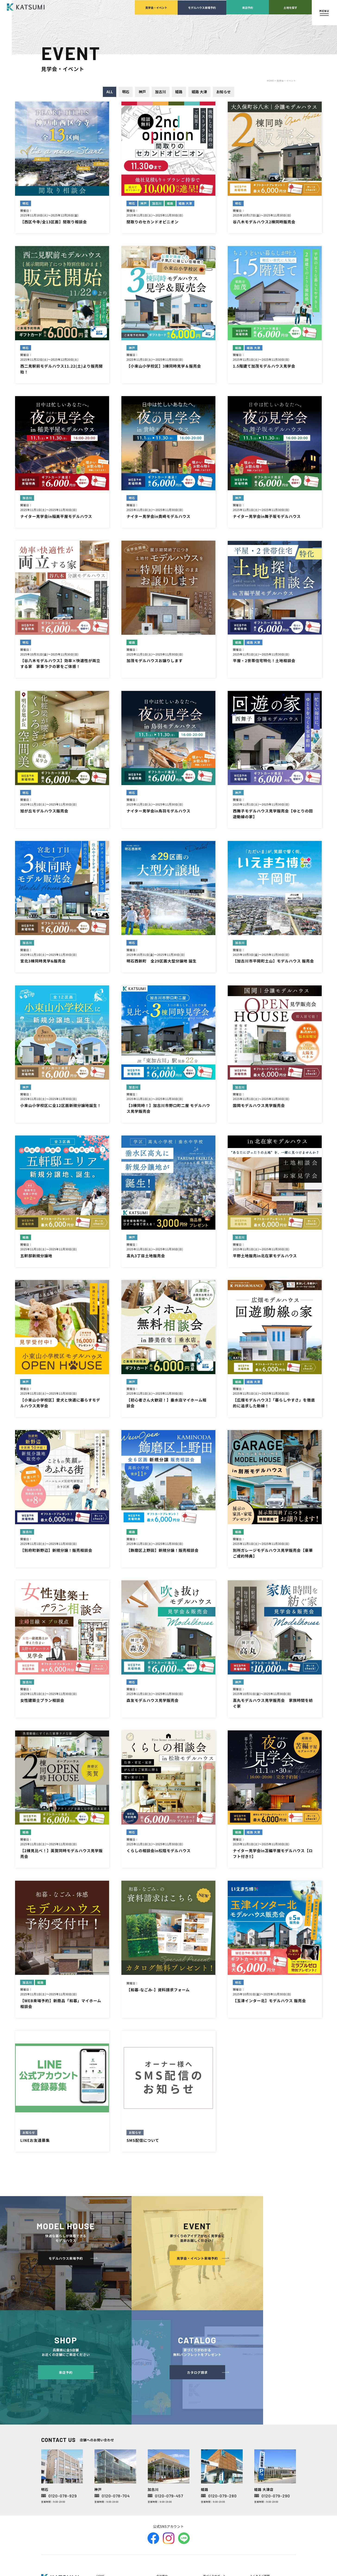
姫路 (179, 92)
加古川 (160, 92)
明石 (125, 92)
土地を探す (286, 7)
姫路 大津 (200, 92)
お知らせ (224, 92)
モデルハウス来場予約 (189, 7)
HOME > (272, 80)
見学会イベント (140, 7)
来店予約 (237, 7)
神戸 (141, 92)
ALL (108, 92)
